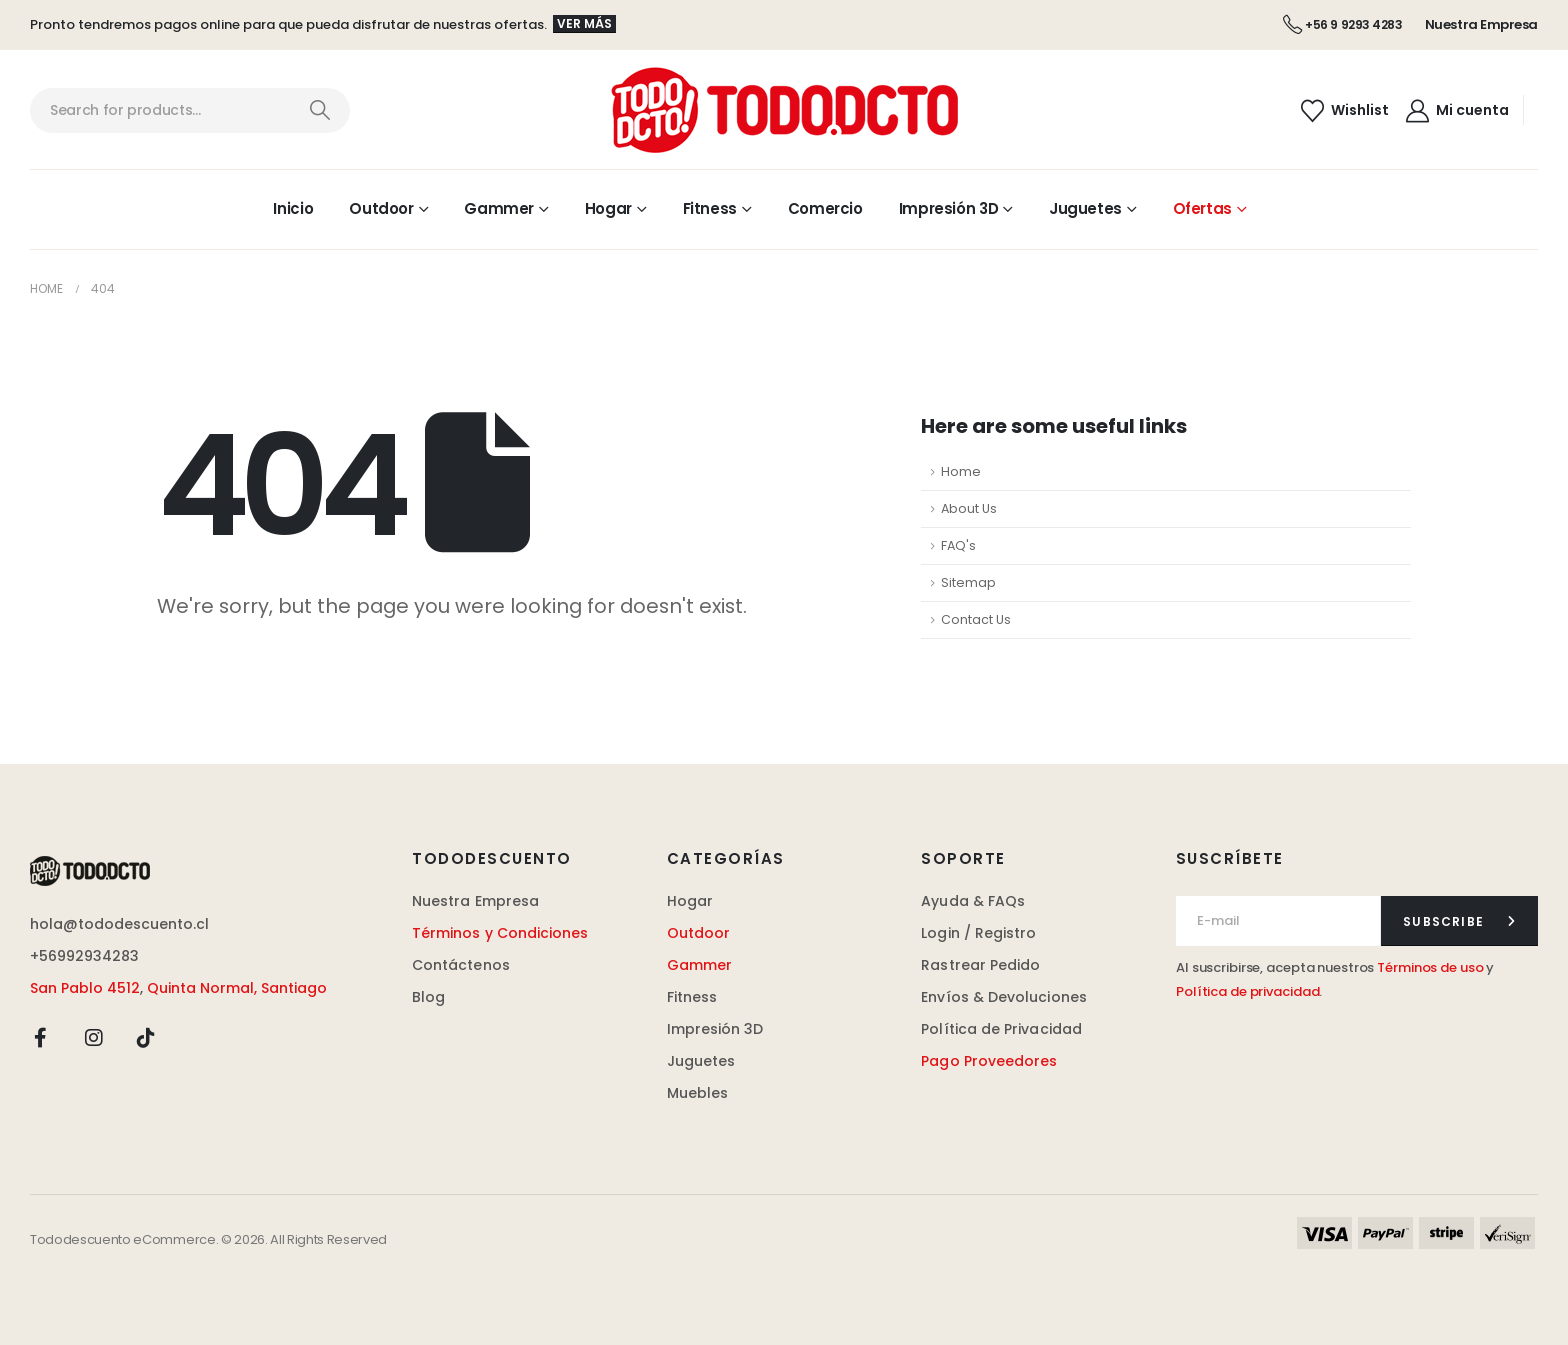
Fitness (710, 208)
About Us (969, 508)
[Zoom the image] (90, 867)
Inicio (293, 208)
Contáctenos (461, 965)
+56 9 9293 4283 (1343, 24)
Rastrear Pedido (980, 965)
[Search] (319, 110)
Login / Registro (978, 933)
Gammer (499, 208)
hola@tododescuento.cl (119, 924)
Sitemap (968, 582)
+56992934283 (84, 956)
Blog (428, 997)
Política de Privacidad (1001, 1029)
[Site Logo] (784, 110)
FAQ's (958, 545)
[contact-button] (1459, 921)
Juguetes (1085, 208)
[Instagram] (94, 1037)
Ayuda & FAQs (973, 901)
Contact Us (976, 619)
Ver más (584, 23)
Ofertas (1202, 208)
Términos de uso (1430, 967)
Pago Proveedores (989, 1061)
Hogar (608, 208)
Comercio (825, 208)
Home (961, 471)
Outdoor (381, 208)
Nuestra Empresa (1481, 24)
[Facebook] (41, 1037)
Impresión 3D (949, 208)
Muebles (698, 1093)
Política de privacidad (1247, 991)
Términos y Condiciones (500, 933)
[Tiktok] (146, 1037)
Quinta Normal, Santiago (237, 988)
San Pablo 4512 (85, 988)
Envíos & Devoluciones (1003, 997)
